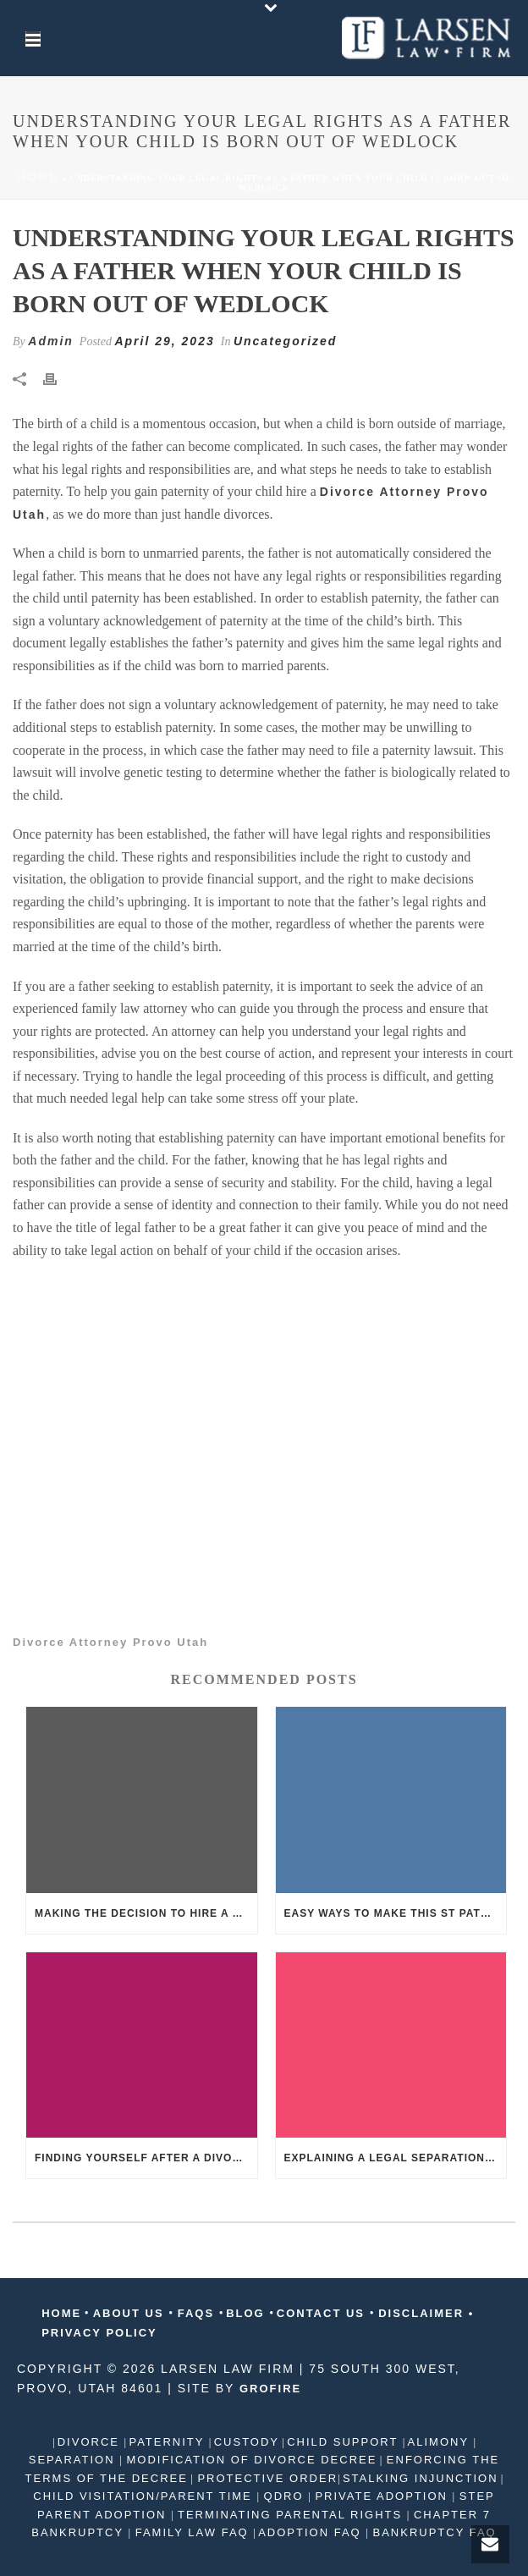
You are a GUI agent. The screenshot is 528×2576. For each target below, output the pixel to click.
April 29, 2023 (164, 341)
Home (37, 177)
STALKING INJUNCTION (420, 2478)
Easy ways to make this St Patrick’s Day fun (395, 1913)
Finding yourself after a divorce (145, 2158)
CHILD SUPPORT (345, 2442)
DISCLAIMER (421, 2313)
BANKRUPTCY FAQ (432, 2532)
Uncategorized (285, 341)
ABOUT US (129, 2313)
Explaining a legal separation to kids (395, 2158)
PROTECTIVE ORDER (265, 2478)
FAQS (196, 2313)
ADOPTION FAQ (312, 2532)
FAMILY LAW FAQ (191, 2532)
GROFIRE (270, 2388)
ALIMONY (441, 2442)
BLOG (247, 2313)
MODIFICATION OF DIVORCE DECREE (249, 2459)
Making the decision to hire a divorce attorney (146, 1913)
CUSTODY (246, 2442)
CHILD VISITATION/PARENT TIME (144, 2496)
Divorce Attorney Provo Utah (110, 1642)
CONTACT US (323, 2313)
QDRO (283, 2496)
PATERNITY (168, 2442)
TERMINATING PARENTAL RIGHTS (290, 2514)
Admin (51, 341)
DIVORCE (91, 2442)
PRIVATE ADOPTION (382, 2496)
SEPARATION (74, 2459)
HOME (61, 2313)
